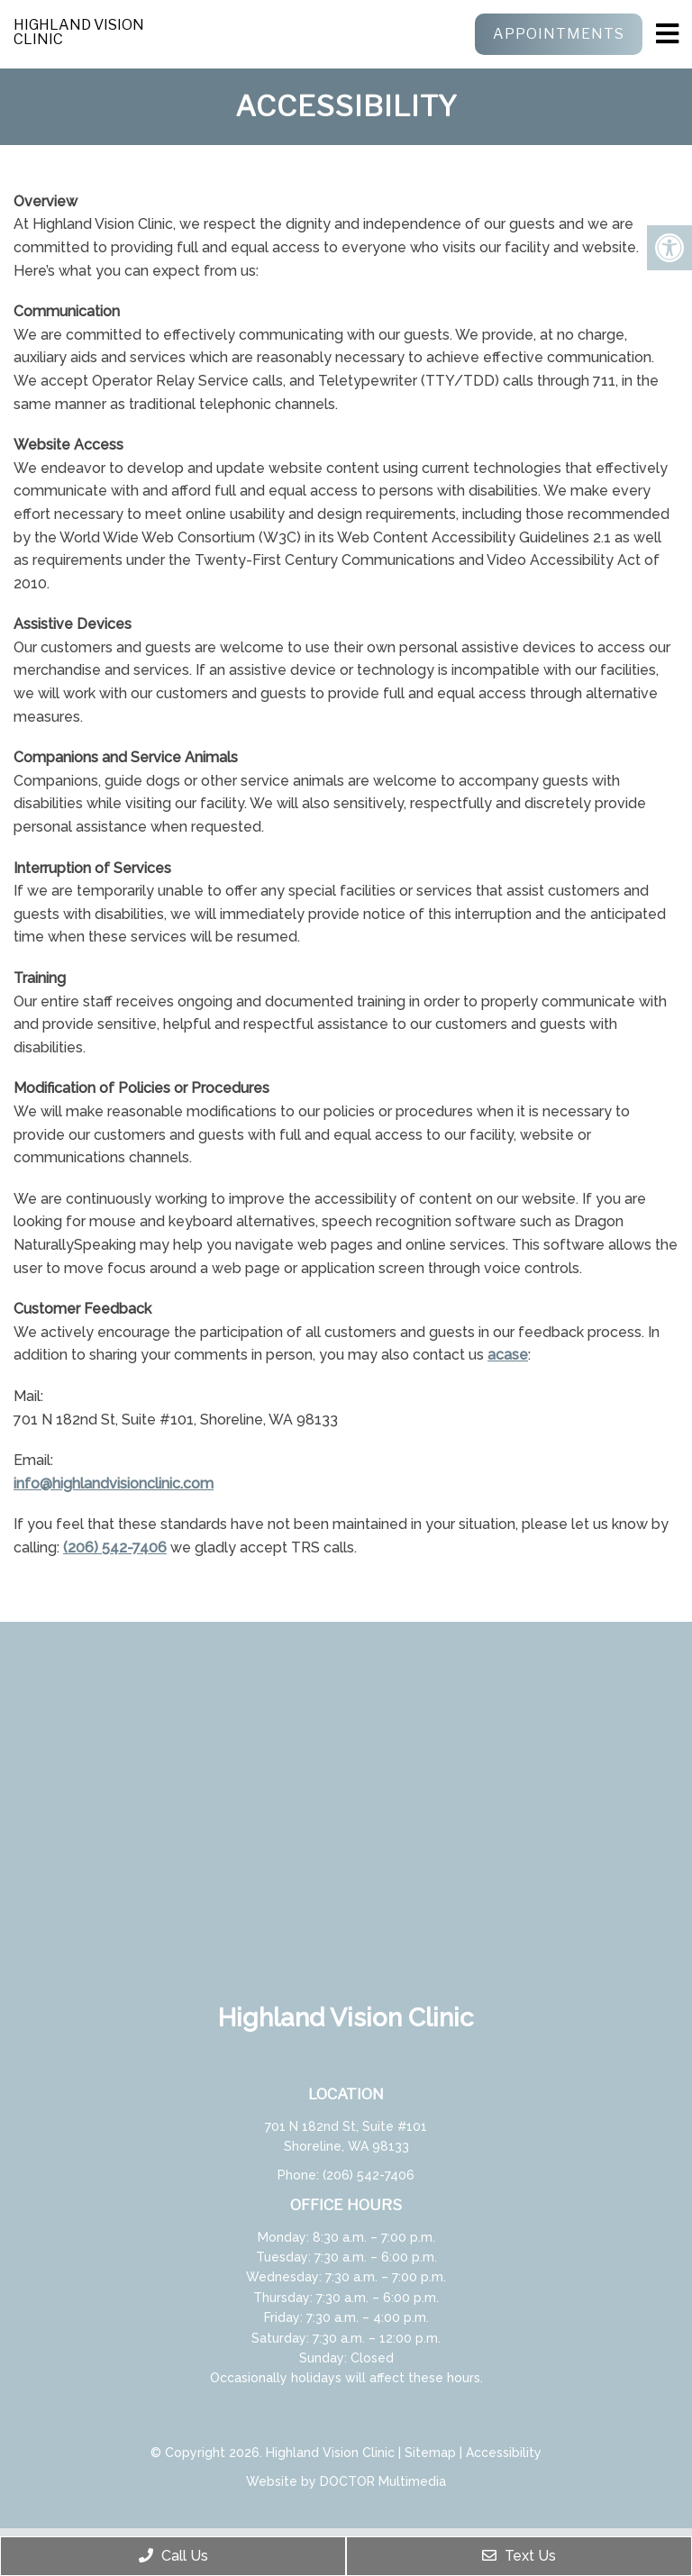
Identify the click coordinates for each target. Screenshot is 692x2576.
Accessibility (504, 2452)
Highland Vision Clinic (79, 32)
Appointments (558, 33)
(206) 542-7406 (115, 1547)
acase (507, 1354)
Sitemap (430, 2452)
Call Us (173, 2555)
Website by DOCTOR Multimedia (346, 2481)
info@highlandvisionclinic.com (114, 1483)
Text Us (519, 2555)
